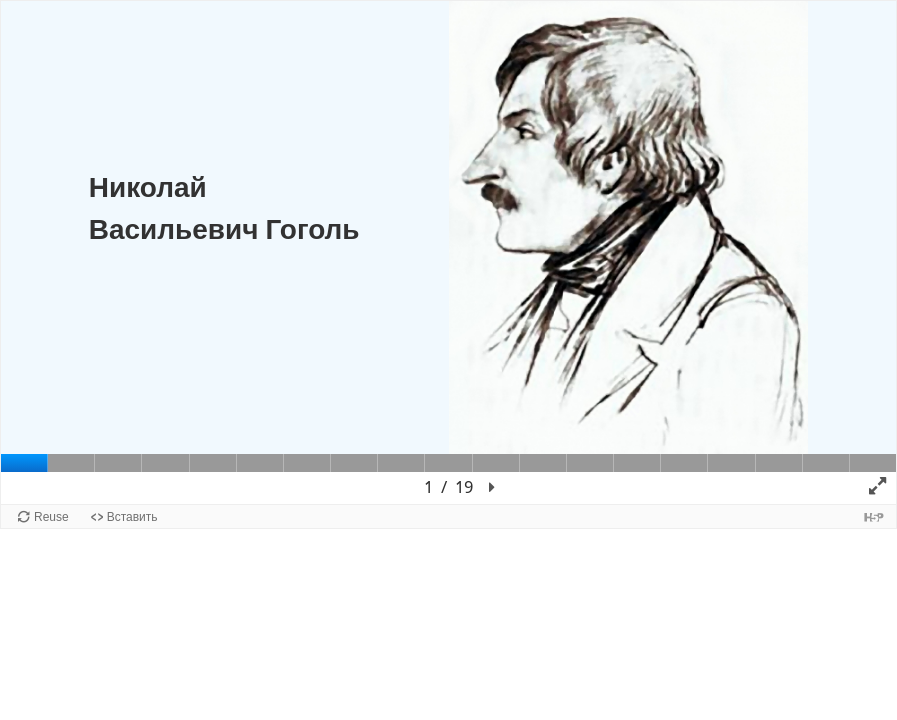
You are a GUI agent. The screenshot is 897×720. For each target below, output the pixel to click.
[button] (491, 487)
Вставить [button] (132, 517)
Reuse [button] (51, 517)
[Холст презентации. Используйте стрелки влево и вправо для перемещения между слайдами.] (448, 252)
